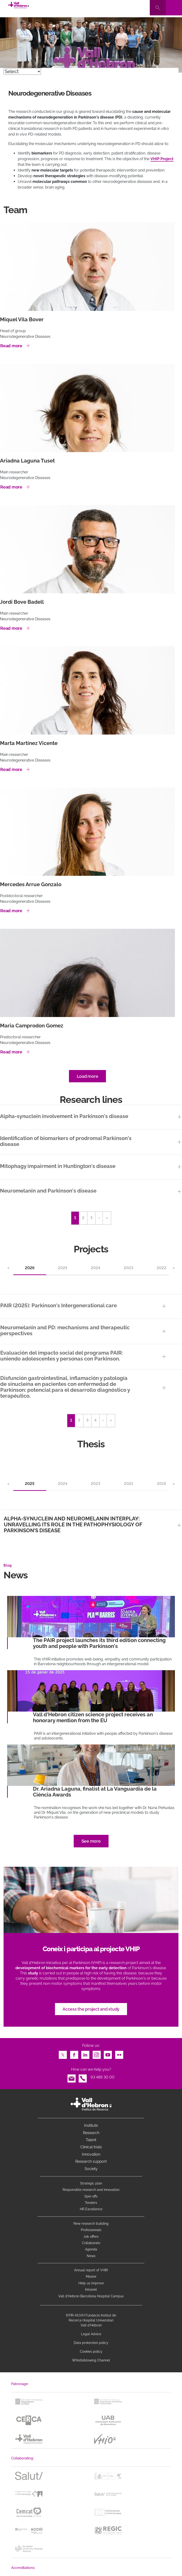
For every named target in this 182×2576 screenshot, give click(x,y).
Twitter (63, 2053)
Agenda (91, 2249)
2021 (128, 1483)
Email (72, 2077)
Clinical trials (91, 2147)
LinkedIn (85, 2053)
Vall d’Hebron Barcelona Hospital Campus (91, 2296)
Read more (11, 345)
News (91, 2256)
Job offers (91, 2236)
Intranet (91, 2289)
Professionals (91, 2230)
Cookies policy (91, 2351)
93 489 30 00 (102, 2077)
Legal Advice (91, 2334)
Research (91, 2133)
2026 (30, 1268)
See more (91, 1841)
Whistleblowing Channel (91, 2360)
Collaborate (91, 2243)
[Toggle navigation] (174, 7)
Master (91, 2276)
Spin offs (91, 2196)
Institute (91, 2125)
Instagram (97, 2053)
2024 (95, 1268)
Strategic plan (91, 2183)
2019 (161, 1483)
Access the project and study (91, 2009)
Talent (91, 2140)
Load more (87, 1076)
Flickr (119, 2053)
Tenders (91, 2203)
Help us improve (91, 2283)
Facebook (74, 2053)
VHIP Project (161, 159)
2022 (161, 1268)
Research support (91, 2161)
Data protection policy (91, 2343)
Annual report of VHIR (91, 2270)
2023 (128, 1268)
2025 (62, 1268)
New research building (91, 2223)
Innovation (91, 2154)
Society (91, 2168)
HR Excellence (91, 2209)
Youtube (108, 2053)
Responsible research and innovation (91, 2190)
